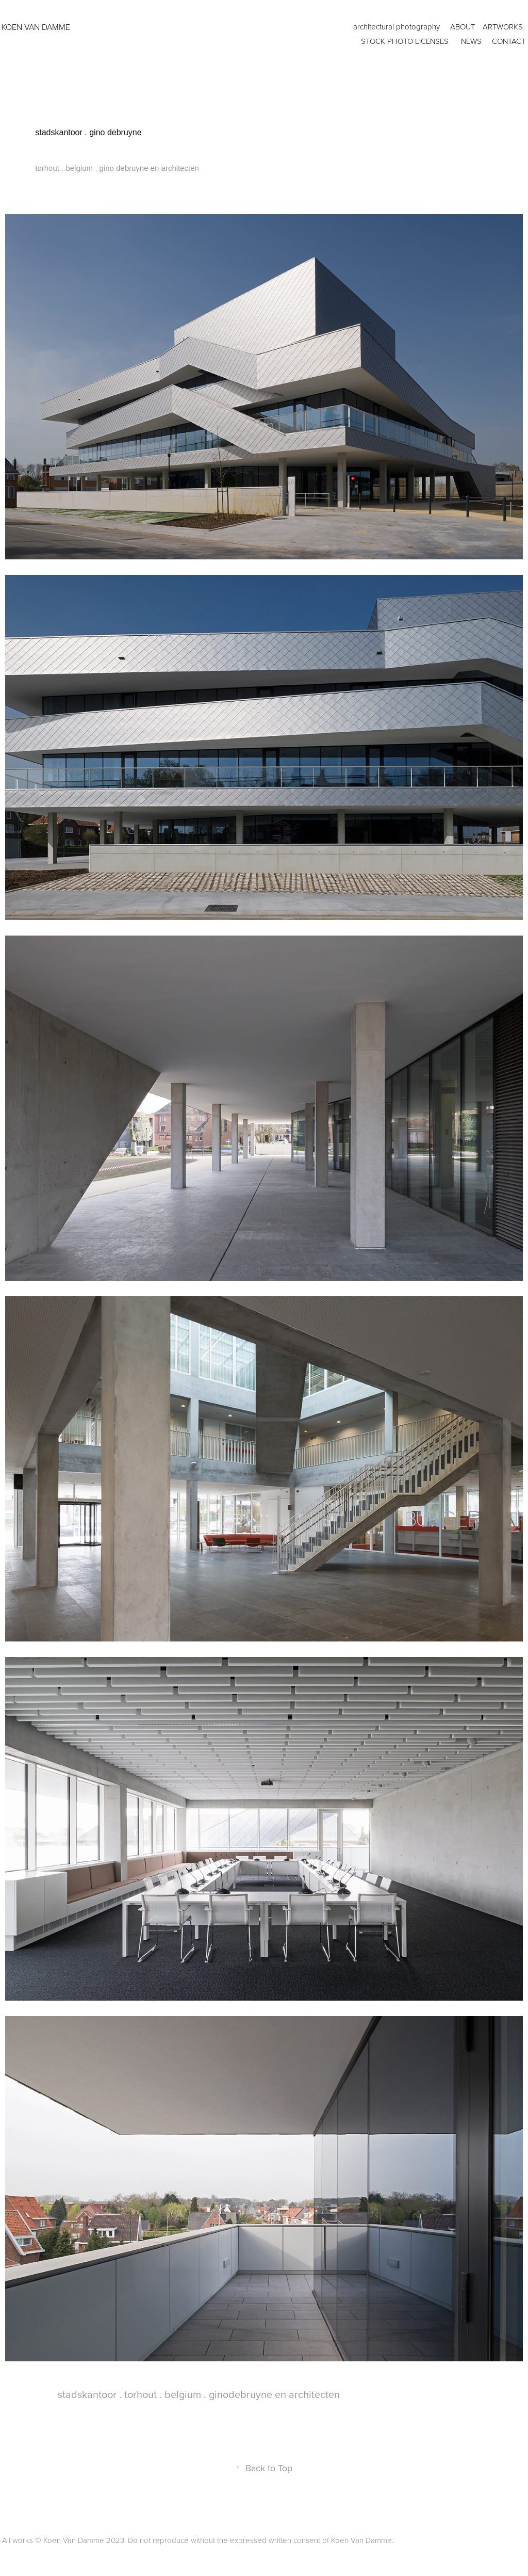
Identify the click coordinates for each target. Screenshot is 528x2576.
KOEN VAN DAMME (36, 27)
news (471, 41)
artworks (503, 26)
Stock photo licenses (405, 41)
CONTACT (508, 41)
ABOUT (462, 26)
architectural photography (396, 26)
